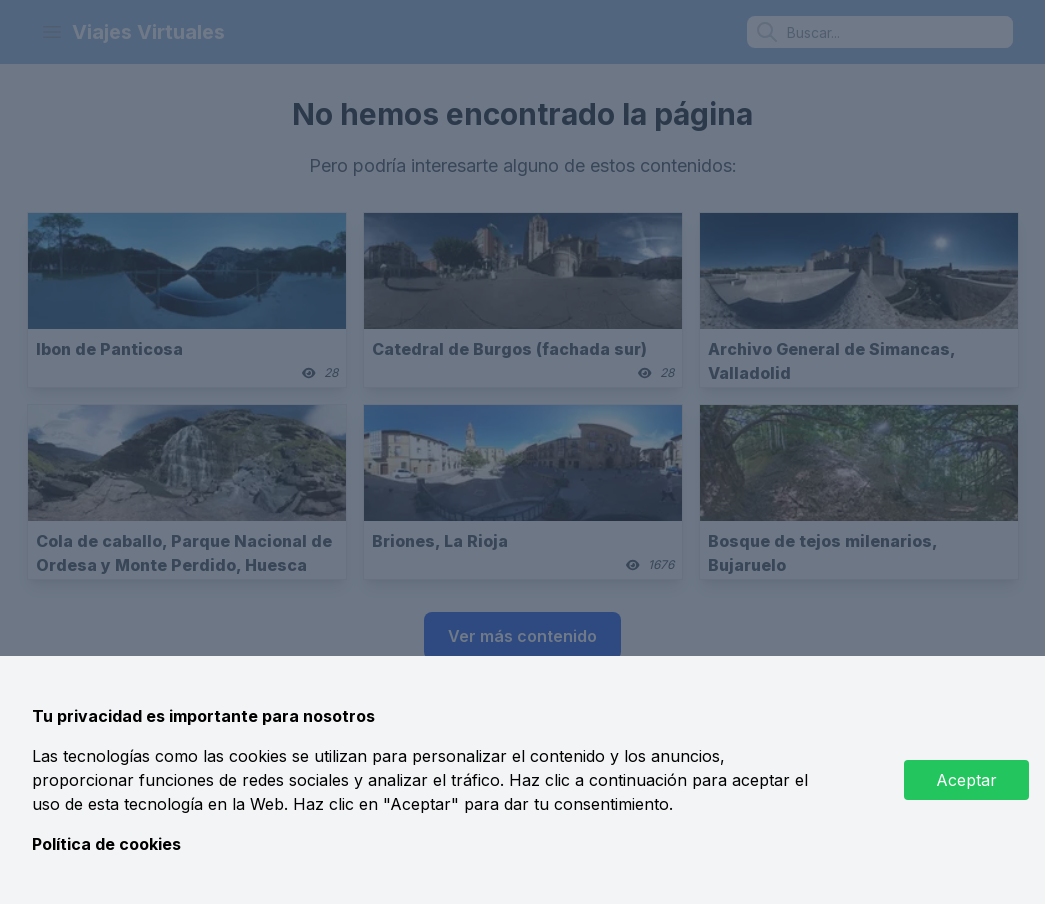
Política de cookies (106, 844)
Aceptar (966, 780)
